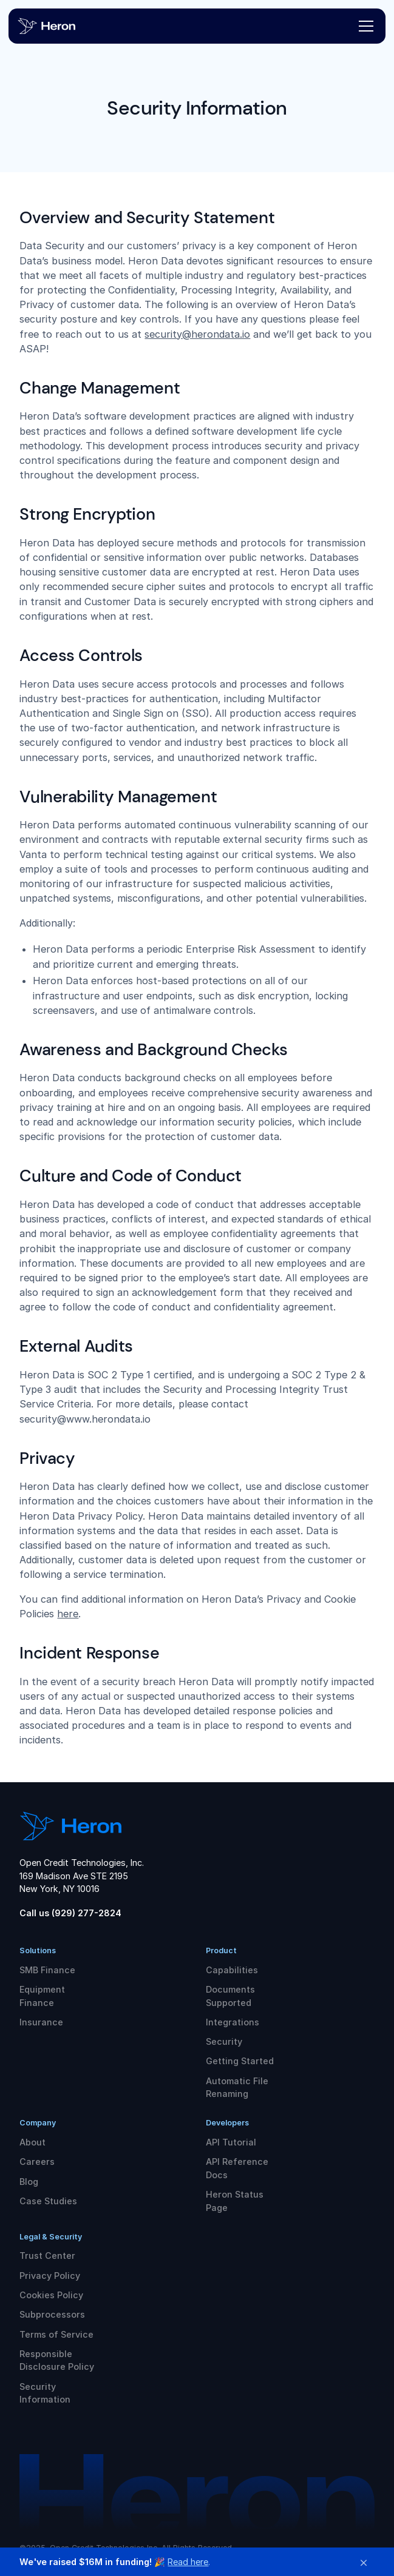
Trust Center (47, 2255)
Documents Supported (230, 1996)
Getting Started (240, 2061)
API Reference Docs (237, 2168)
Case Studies (48, 2201)
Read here (188, 2562)
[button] (364, 26)
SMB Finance (47, 1970)
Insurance (41, 2022)
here (67, 1614)
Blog (28, 2181)
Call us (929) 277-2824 (70, 1913)
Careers (37, 2161)
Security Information (44, 2393)
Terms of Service (56, 2334)
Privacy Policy (49, 2275)
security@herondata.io (197, 334)
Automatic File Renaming (237, 2087)
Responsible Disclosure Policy (56, 2360)
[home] (57, 26)
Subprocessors (52, 2314)
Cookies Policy (51, 2295)
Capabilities (232, 1970)
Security (224, 2041)
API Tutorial (231, 2142)
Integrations (232, 2022)
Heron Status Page (234, 2201)
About (32, 2142)
